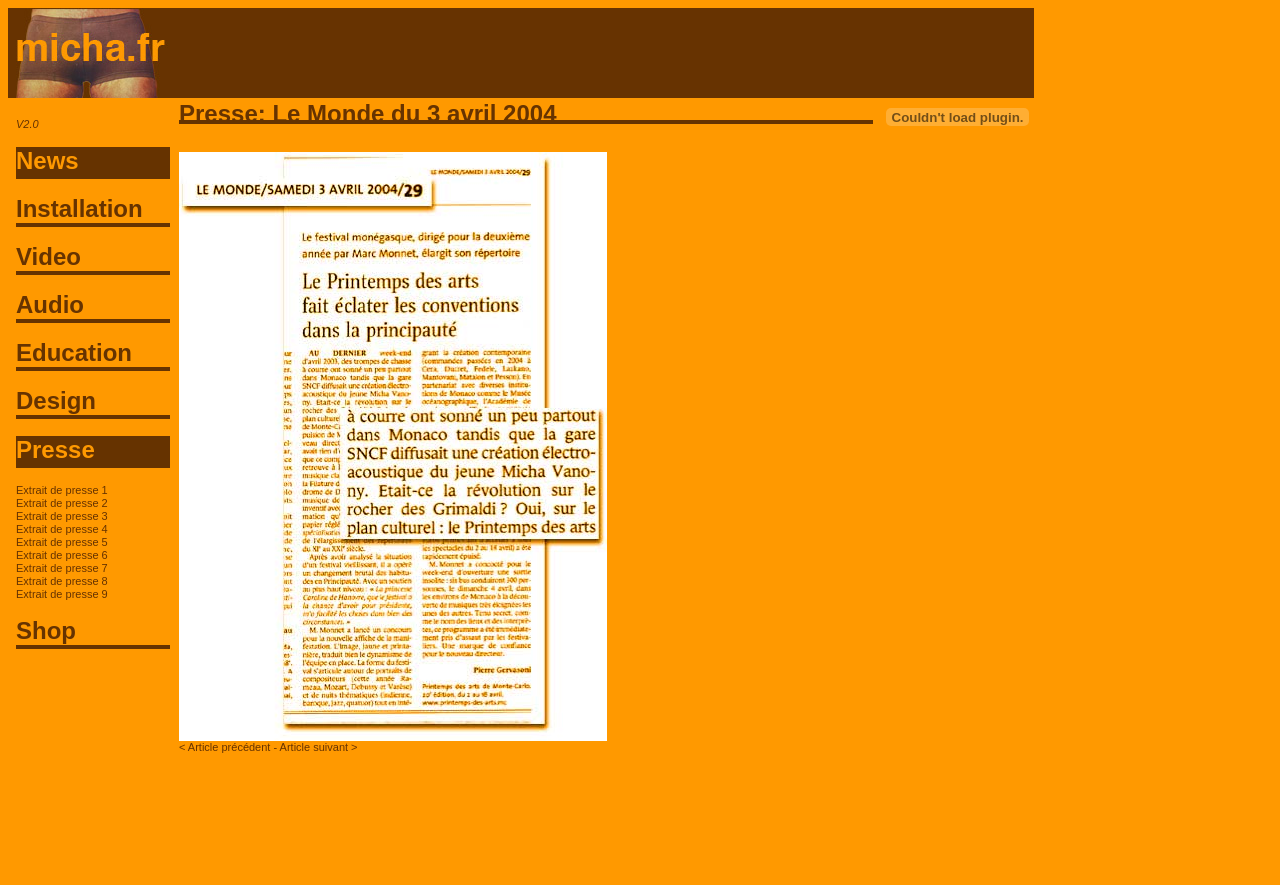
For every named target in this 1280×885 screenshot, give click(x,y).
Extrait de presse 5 (62, 542)
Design (56, 400)
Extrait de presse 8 (62, 581)
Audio (50, 304)
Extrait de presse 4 (62, 529)
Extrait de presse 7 (62, 568)
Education (74, 352)
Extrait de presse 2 (62, 503)
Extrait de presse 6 (62, 555)
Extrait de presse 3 (62, 516)
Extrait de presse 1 (62, 490)
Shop (46, 630)
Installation (79, 208)
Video (48, 256)
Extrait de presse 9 (62, 594)
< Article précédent (224, 747)
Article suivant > (319, 747)
